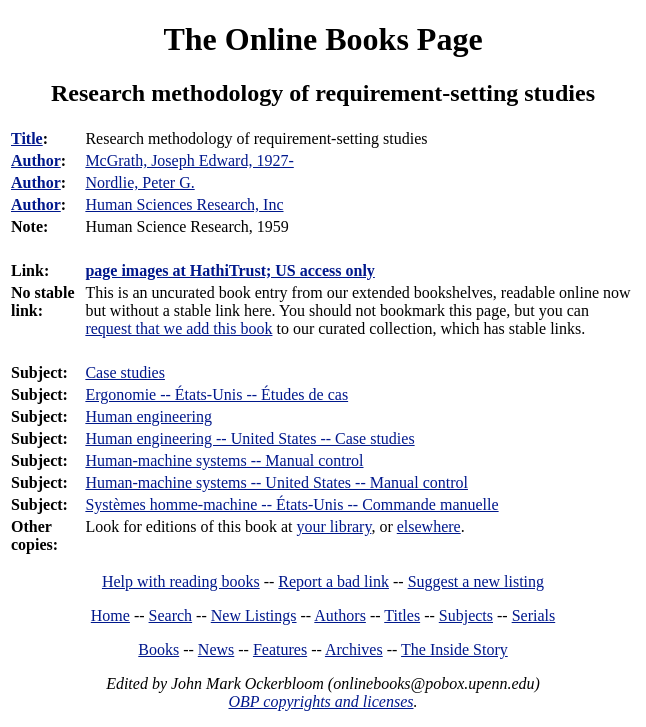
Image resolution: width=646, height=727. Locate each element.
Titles (402, 615)
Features (280, 649)
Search (171, 615)
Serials (534, 615)
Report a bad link (333, 581)
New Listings (254, 615)
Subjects (466, 615)
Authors (340, 615)
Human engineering (148, 416)
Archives (354, 649)
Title (27, 138)
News (216, 649)
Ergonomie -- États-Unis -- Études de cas (216, 394)
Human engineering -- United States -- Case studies (249, 438)
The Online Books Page (322, 39)
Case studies (125, 372)
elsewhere (429, 526)
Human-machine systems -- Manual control (224, 460)
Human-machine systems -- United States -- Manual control (276, 482)
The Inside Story (454, 649)
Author (36, 160)
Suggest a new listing (476, 581)
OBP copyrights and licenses (320, 701)
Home (110, 615)
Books (158, 649)
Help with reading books (181, 581)
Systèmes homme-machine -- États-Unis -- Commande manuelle (291, 504)
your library (333, 526)
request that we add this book (178, 328)
